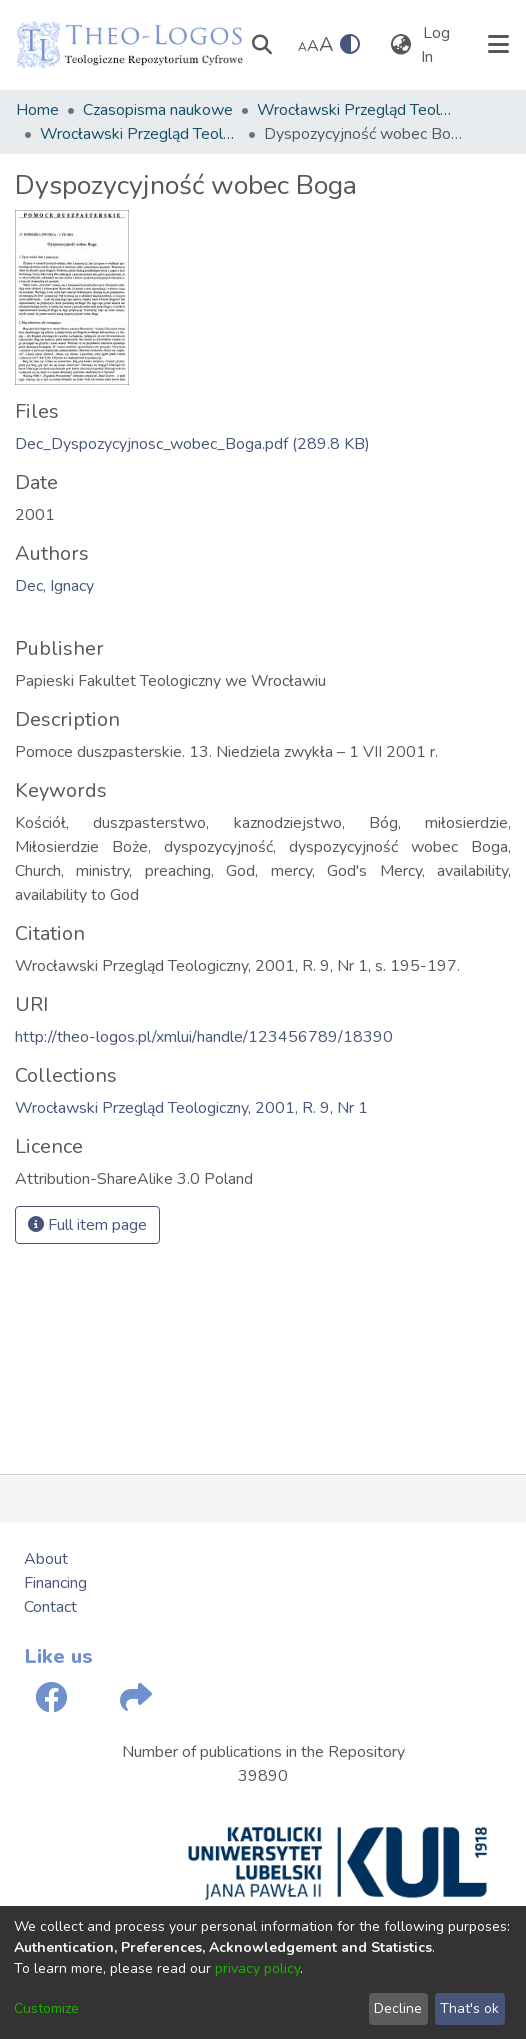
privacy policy (257, 1968)
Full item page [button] (87, 1225)
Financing (55, 1583)
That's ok (469, 2008)
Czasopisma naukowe (158, 110)
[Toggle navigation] (498, 45)
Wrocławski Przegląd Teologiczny (357, 110)
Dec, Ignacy (54, 586)
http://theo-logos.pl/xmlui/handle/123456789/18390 (204, 1037)
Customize (46, 2008)
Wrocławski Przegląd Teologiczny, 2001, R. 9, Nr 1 (140, 134)
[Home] (130, 45)
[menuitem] (400, 45)
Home (37, 110)
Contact (50, 1607)
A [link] (302, 47)
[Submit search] (261, 45)
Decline (398, 2008)
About (46, 1559)
